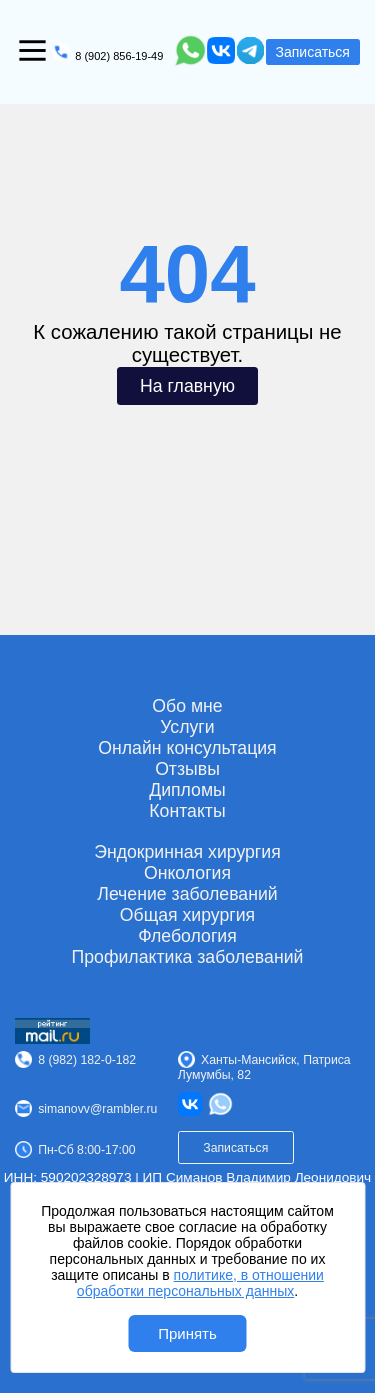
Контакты (187, 811)
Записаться (313, 52)
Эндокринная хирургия (187, 852)
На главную (187, 386)
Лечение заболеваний (187, 894)
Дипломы (187, 790)
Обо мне (187, 706)
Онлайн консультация (187, 748)
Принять (187, 1333)
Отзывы (187, 769)
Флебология (187, 936)
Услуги (187, 727)
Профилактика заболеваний (188, 957)
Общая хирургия (187, 915)
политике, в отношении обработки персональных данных (200, 1283)
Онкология (187, 873)
